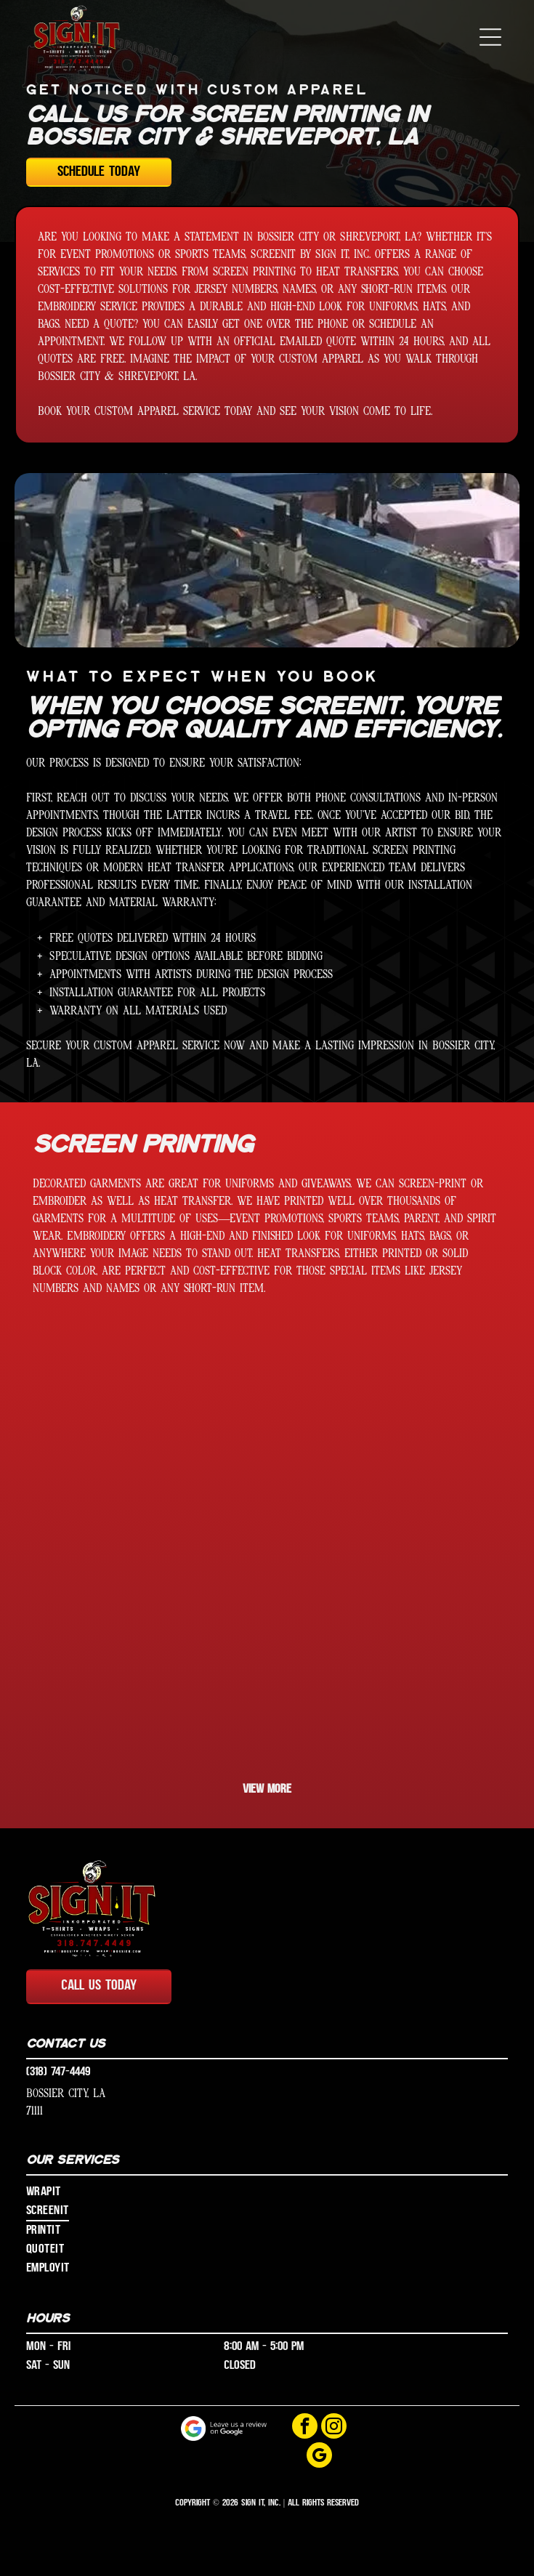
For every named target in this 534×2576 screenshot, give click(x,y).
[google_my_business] (319, 2456)
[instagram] (334, 2427)
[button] (490, 37)
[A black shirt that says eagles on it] (384, 1667)
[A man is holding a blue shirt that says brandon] (150, 1667)
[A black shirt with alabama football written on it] (384, 1432)
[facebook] (304, 2427)
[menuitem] (267, 2192)
